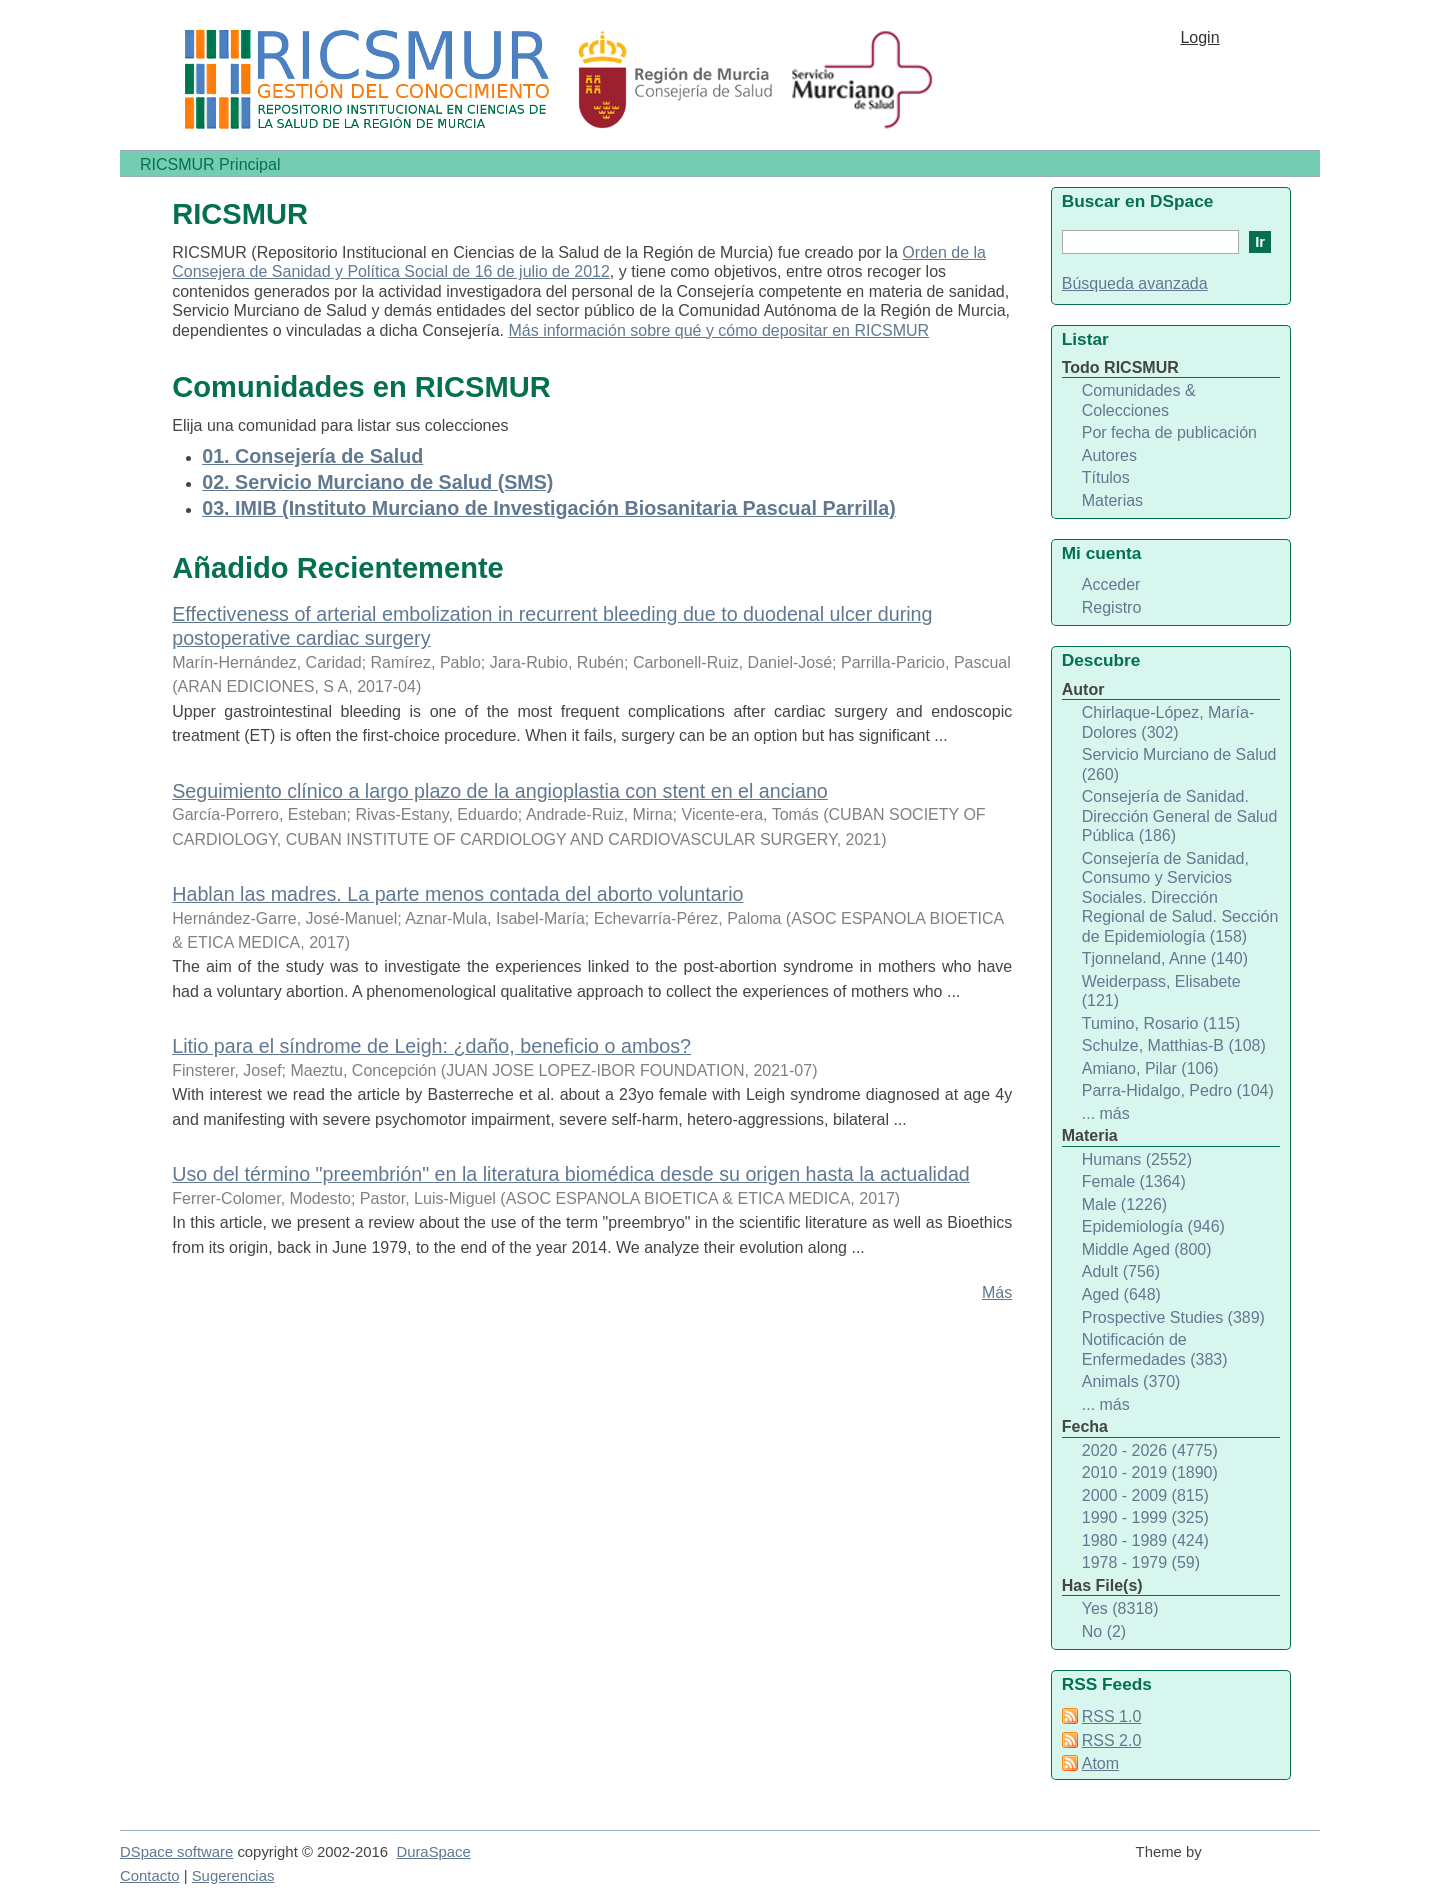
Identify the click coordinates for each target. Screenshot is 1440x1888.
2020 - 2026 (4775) (1150, 1450)
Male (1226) (1124, 1204)
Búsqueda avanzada (1135, 283)
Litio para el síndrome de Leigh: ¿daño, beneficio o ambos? (431, 1046)
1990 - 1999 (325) (1145, 1517)
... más (1106, 1113)
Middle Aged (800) (1147, 1249)
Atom (1100, 1763)
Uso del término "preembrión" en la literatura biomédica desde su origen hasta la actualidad (571, 1174)
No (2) (1104, 1631)
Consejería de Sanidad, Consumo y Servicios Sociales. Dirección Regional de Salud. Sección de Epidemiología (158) (1180, 897)
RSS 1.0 (1112, 1716)
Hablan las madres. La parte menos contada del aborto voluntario (457, 894)
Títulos (1106, 477)
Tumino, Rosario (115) (1161, 1023)
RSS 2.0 (1112, 1740)
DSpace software (176, 1852)
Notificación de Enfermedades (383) (1155, 1349)
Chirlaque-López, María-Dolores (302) (1168, 722)
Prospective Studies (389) (1173, 1317)
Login (1199, 37)
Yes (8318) (1120, 1608)
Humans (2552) (1137, 1159)
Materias (1112, 500)
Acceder (1111, 584)
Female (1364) (1134, 1181)
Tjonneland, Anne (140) (1165, 958)
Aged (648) (1121, 1294)
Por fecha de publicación (1169, 432)
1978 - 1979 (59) (1141, 1562)
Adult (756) (1121, 1271)
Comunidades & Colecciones (1139, 400)
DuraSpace (433, 1852)
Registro (1112, 607)
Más (997, 1292)
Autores (1109, 455)
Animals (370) (1131, 1381)
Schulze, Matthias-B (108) (1174, 1045)
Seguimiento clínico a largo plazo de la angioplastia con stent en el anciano (500, 791)
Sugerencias (233, 1876)
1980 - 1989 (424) (1145, 1540)
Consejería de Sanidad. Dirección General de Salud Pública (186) (1180, 816)
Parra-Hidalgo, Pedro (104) (1178, 1090)
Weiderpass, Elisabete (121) (1161, 991)
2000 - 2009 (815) (1145, 1495)
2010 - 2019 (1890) (1150, 1472)
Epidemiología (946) (1153, 1226)
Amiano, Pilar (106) (1150, 1068)
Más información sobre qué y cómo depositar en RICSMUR (718, 330)
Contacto (150, 1876)
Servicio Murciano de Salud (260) (1179, 764)
